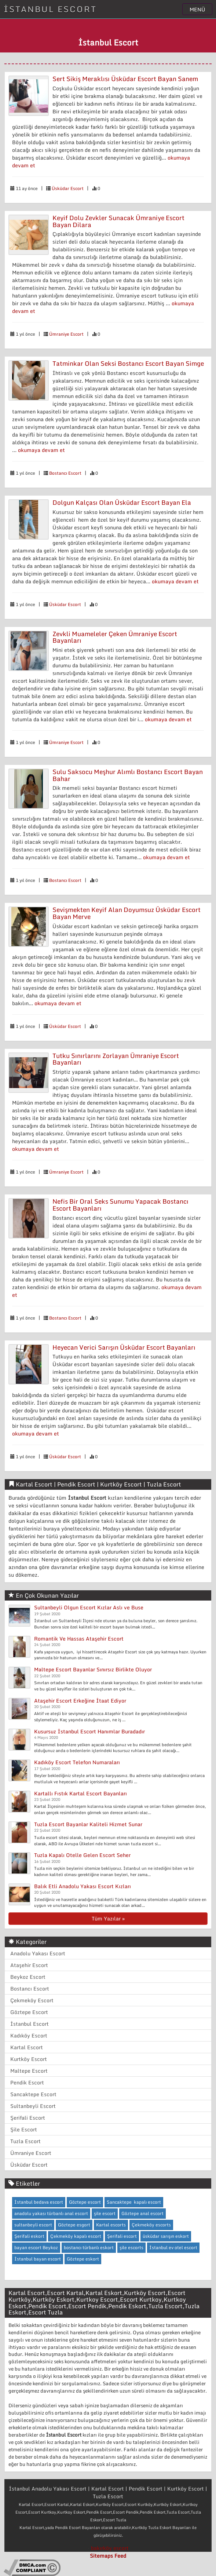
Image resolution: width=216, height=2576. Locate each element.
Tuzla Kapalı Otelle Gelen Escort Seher (82, 1855)
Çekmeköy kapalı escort (75, 2236)
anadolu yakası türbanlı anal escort (51, 2213)
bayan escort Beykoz (36, 2247)
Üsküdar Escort (68, 188)
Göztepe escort (85, 2202)
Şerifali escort (122, 2236)
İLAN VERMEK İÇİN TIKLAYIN (108, 26)
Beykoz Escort (27, 1977)
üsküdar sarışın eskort (166, 2236)
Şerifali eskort (29, 2236)
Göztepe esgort (74, 2224)
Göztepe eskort (83, 2258)
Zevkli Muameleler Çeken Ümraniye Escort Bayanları (114, 637)
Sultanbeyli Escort (33, 2106)
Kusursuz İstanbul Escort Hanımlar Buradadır (89, 1731)
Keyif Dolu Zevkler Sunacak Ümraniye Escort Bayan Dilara (118, 221)
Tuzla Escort (25, 2141)
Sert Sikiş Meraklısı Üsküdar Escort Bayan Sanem (125, 79)
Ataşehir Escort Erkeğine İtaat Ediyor (80, 1700)
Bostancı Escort (65, 473)
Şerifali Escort (27, 2117)
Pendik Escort (27, 2082)
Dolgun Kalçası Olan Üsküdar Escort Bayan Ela (121, 502)
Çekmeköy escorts (151, 2224)
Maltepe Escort (29, 2070)
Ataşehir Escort (29, 1965)
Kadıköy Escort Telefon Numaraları (77, 1762)
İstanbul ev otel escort (173, 2247)
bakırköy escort (110, 2548)
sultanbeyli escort (33, 2224)
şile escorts (131, 2247)
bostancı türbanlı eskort (89, 2247)
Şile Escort (23, 2129)
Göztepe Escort (29, 2012)
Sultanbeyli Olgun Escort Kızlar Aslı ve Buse (88, 1607)
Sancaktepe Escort (33, 2094)
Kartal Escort (26, 2047)
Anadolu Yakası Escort (37, 1953)
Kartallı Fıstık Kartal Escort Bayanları (80, 1793)
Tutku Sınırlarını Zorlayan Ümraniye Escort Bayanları (115, 1059)
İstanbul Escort (29, 2023)
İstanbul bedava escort (38, 2202)
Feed (120, 2555)
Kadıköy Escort (28, 2035)
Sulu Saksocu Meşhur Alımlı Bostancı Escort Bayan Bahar (127, 775)
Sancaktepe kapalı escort (134, 2202)
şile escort (105, 2213)
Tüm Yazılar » (108, 1918)
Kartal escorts (111, 2224)
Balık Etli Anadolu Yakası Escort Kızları (82, 1886)
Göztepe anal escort (142, 2213)
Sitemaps (101, 2555)
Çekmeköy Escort (32, 2000)
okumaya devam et (41, 450)
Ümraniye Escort (66, 334)
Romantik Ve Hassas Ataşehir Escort (79, 1638)
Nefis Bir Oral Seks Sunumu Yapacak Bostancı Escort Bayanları (120, 1204)
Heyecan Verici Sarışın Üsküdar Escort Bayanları (123, 1347)
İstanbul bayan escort (37, 2258)
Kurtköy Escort (28, 2059)
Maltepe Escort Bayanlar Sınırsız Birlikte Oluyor (93, 1669)
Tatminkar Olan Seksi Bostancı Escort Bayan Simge (128, 363)
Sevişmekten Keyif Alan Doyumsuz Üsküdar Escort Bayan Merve (126, 913)
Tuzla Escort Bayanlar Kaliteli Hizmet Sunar (88, 1824)
